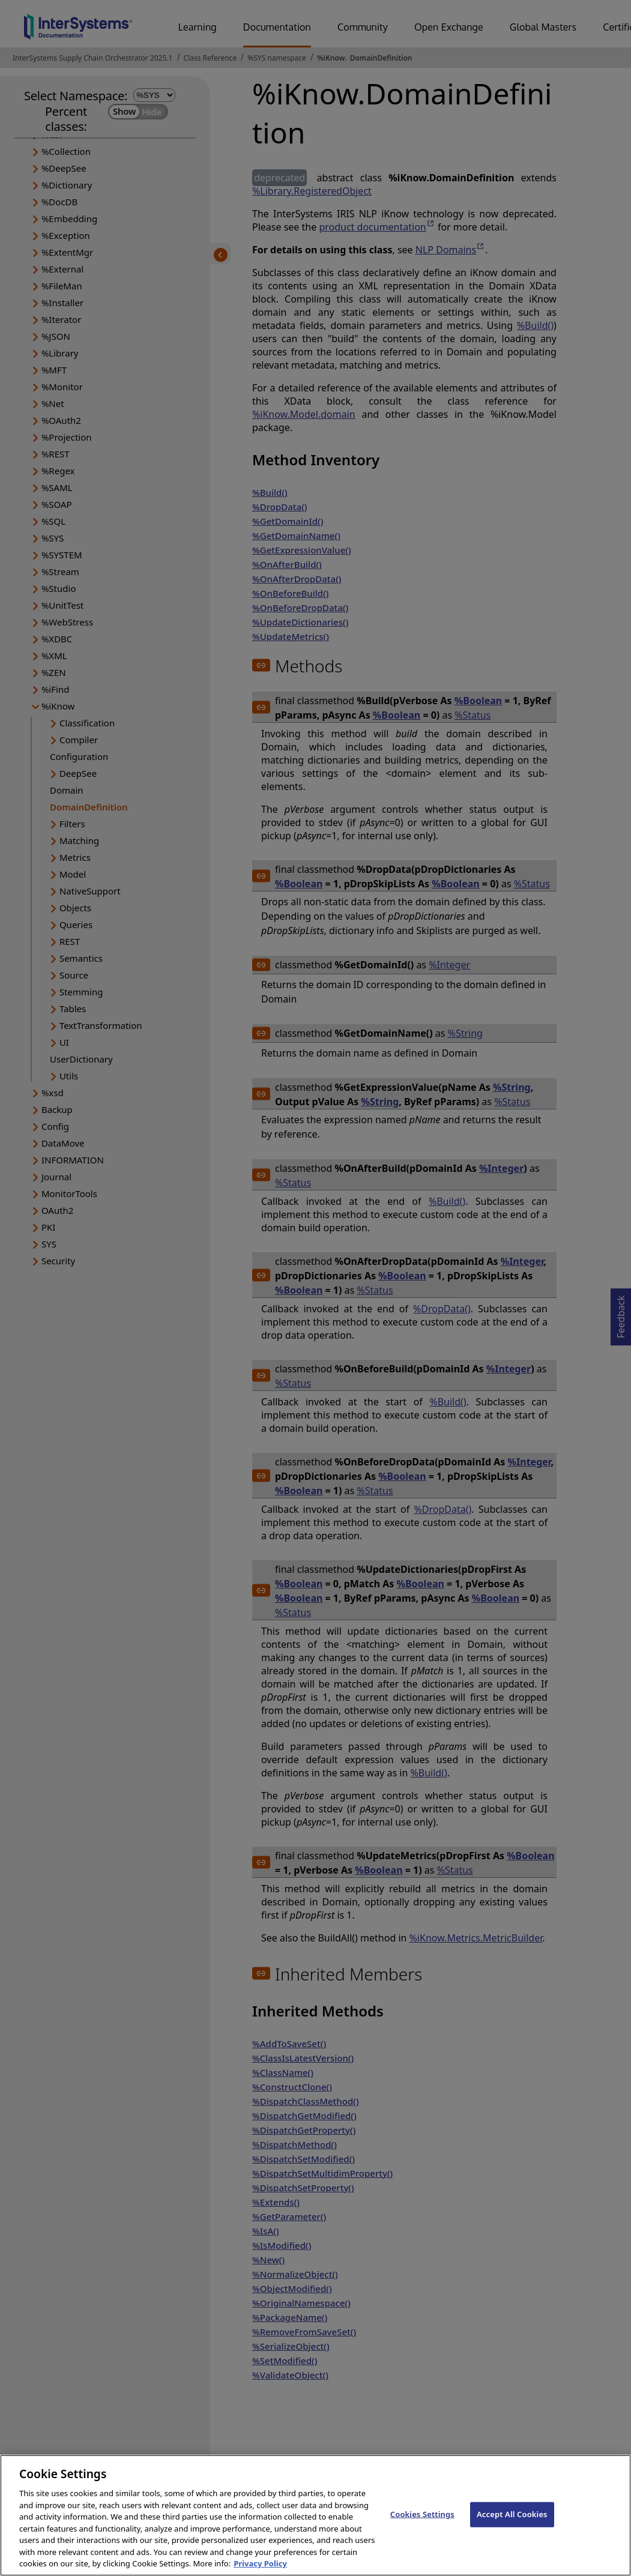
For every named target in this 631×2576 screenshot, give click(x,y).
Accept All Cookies (512, 2526)
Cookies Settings (422, 2526)
